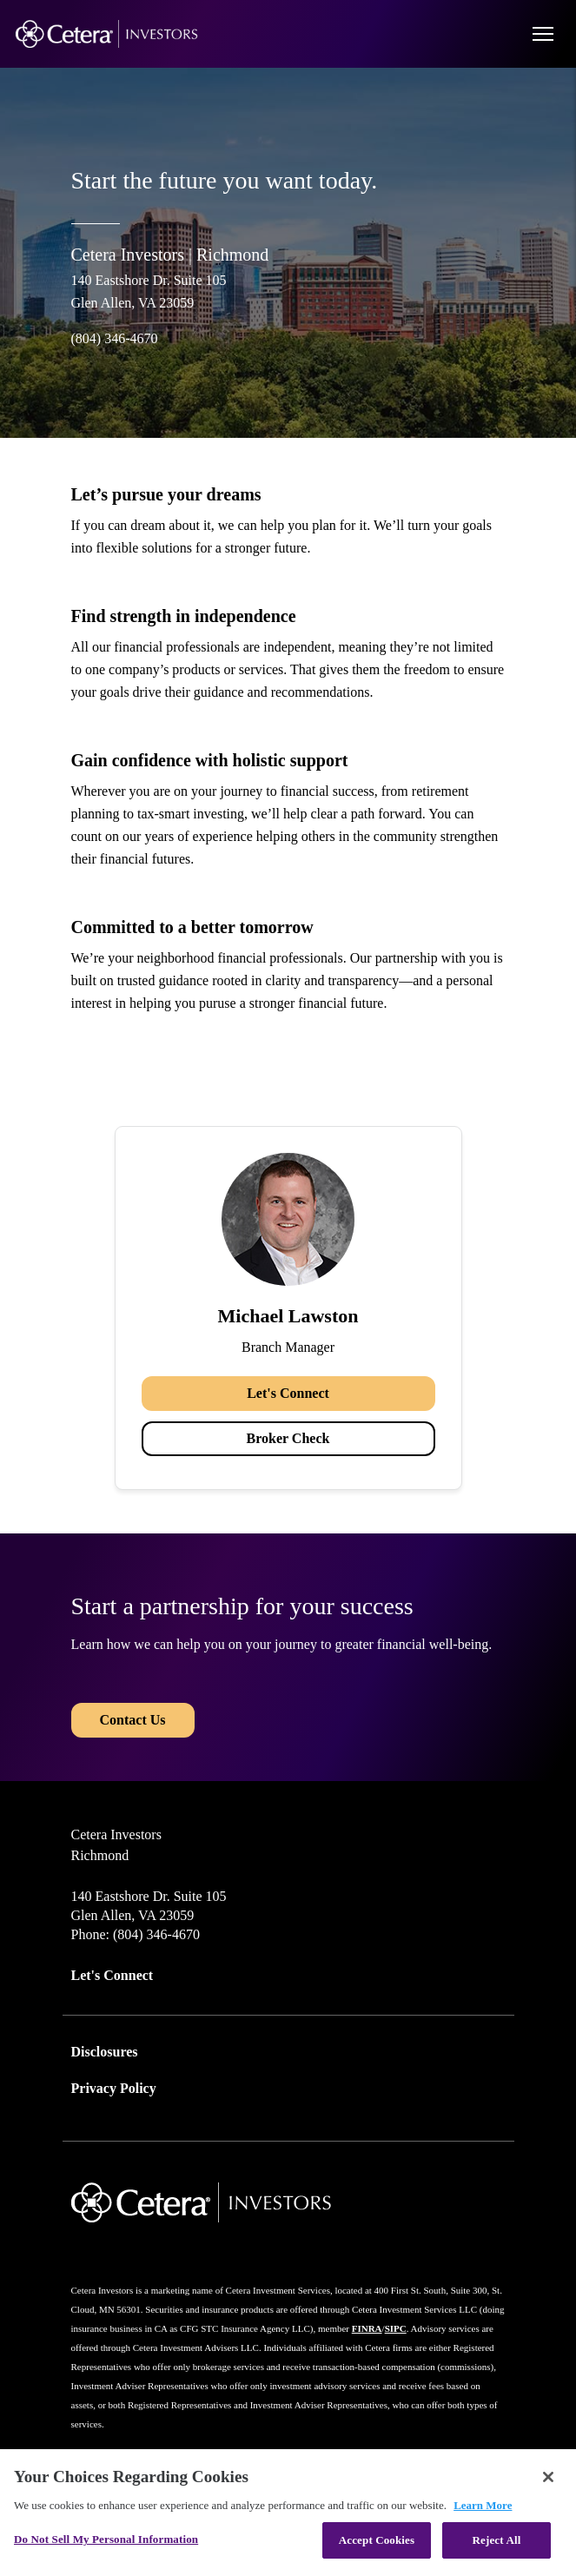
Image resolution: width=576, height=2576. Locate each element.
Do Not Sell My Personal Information (106, 2539)
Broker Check (288, 1438)
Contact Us (133, 1719)
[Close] (548, 2477)
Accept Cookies (376, 2539)
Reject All (497, 2539)
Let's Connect (288, 1393)
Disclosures (104, 2051)
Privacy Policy (113, 2088)
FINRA (367, 2328)
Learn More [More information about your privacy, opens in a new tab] (483, 2505)
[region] (288, 2512)
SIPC (396, 2328)
